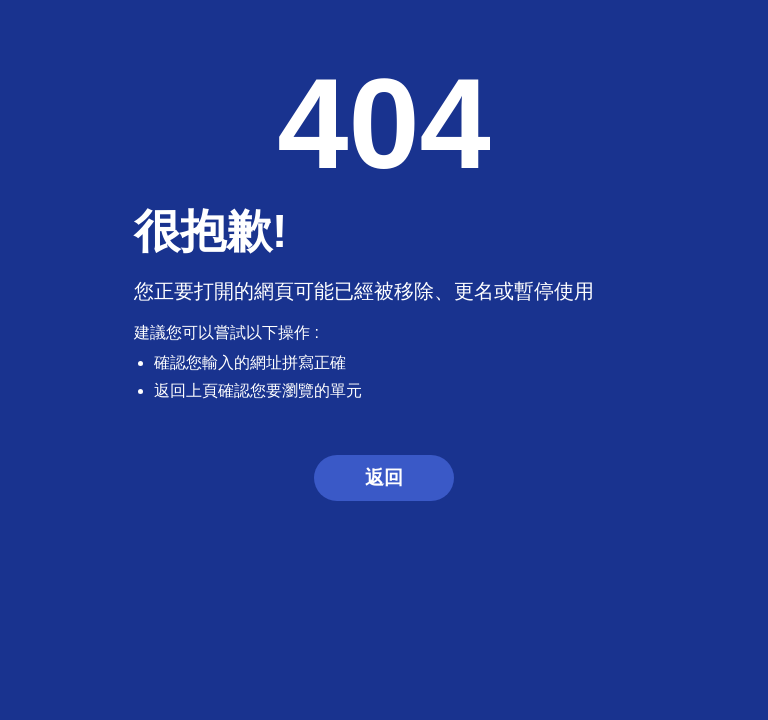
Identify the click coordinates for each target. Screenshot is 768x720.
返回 (384, 477)
